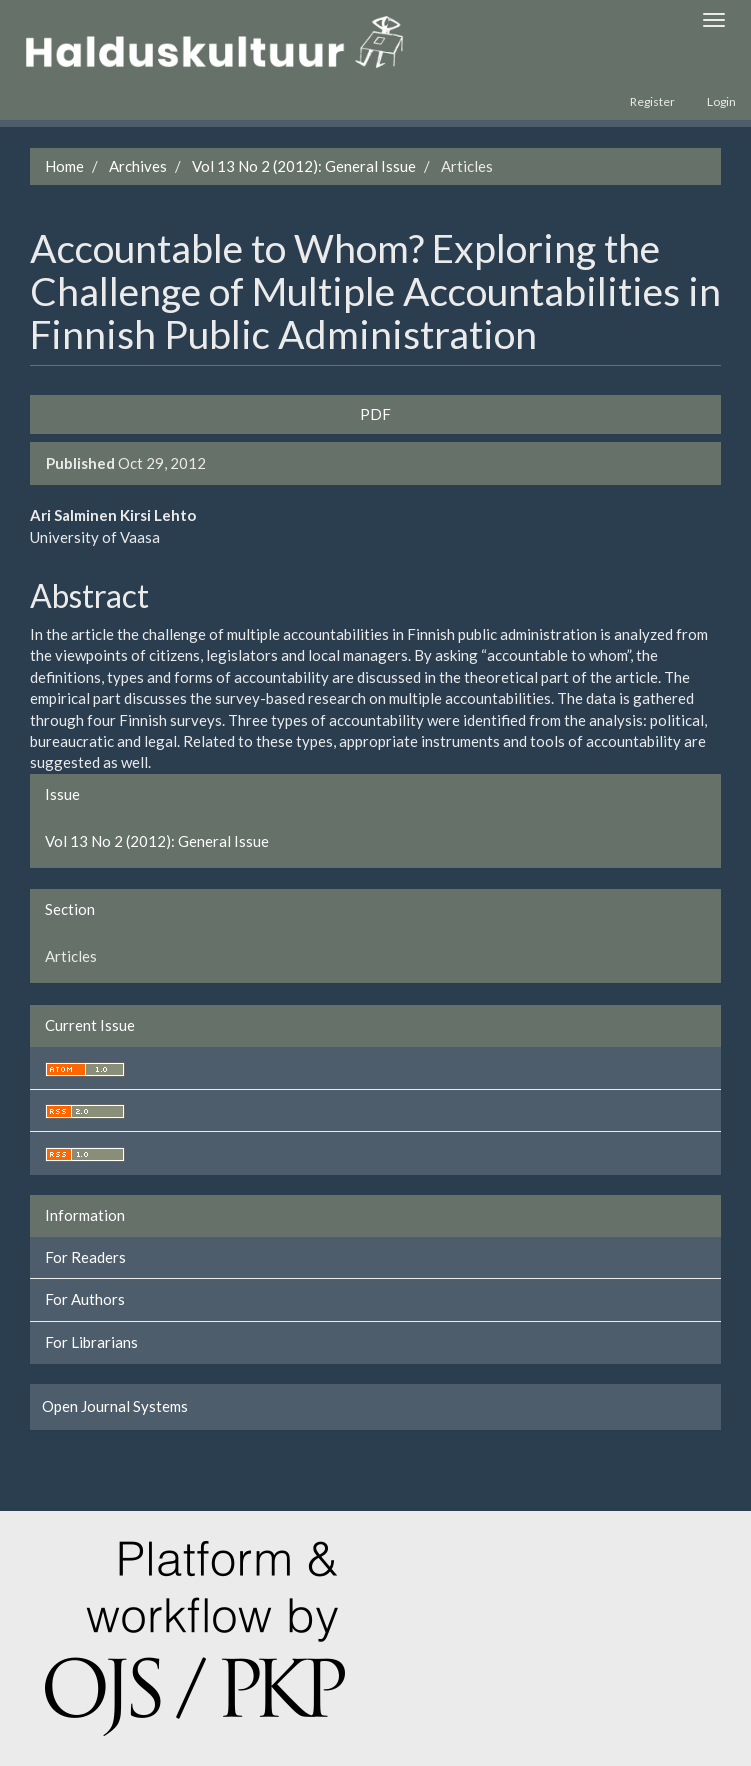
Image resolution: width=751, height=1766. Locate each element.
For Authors (85, 1299)
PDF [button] (375, 414)
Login (721, 101)
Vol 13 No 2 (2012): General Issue (304, 166)
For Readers (85, 1257)
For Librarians (91, 1342)
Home (64, 166)
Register (652, 101)
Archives (138, 166)
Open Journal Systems (115, 1406)
